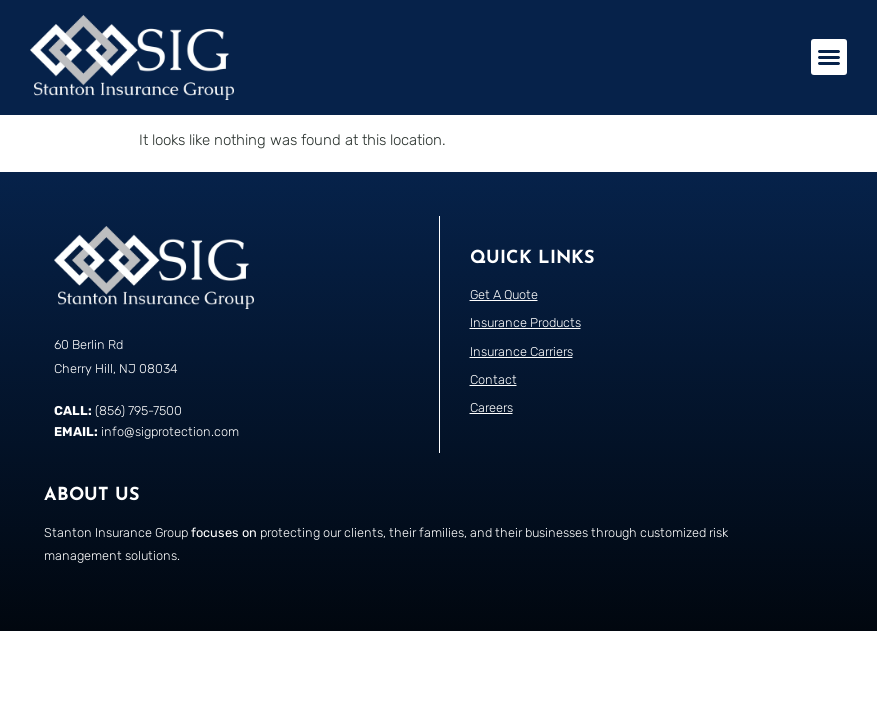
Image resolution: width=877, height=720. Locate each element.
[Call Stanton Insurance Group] (241, 460)
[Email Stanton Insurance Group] (241, 481)
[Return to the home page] (132, 57)
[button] (829, 57)
